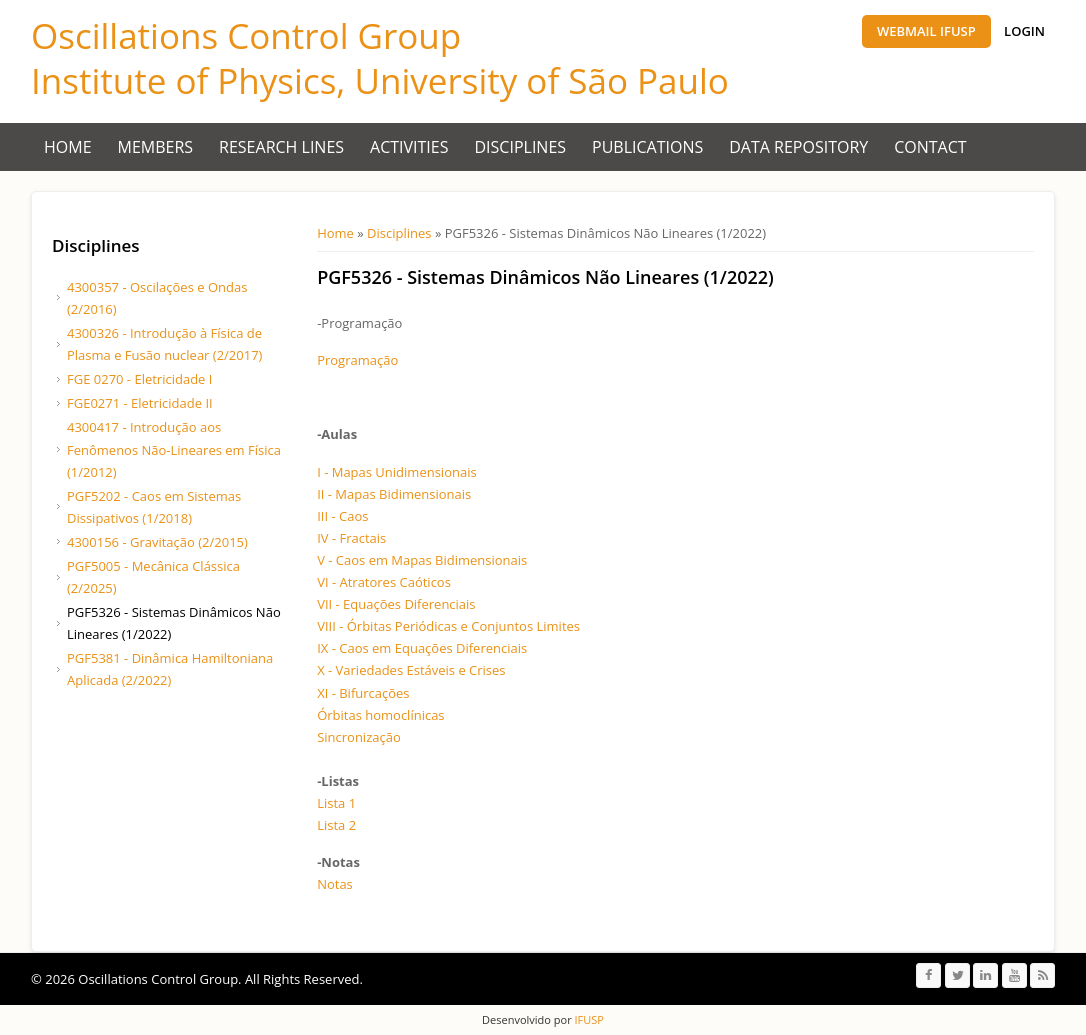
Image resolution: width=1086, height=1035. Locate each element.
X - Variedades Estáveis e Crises (411, 670)
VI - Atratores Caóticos (384, 582)
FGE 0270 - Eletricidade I (139, 379)
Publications (647, 147)
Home (68, 147)
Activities (409, 147)
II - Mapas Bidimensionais (394, 494)
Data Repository (798, 147)
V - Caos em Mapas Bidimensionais (422, 560)
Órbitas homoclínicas (380, 715)
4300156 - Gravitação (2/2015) (157, 542)
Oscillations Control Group (246, 35)
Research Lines (281, 147)
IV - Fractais (351, 538)
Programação (357, 360)
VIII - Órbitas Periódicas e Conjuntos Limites (448, 626)
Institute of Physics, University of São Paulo (380, 80)
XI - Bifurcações (363, 693)
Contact (930, 147)
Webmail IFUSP (926, 31)
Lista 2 (336, 825)
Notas (335, 884)
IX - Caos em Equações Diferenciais (422, 648)
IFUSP (588, 1019)
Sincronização (359, 737)
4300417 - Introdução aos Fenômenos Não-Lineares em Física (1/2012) (174, 449)
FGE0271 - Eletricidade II (140, 403)
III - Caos (342, 516)
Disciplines (521, 147)
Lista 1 (336, 803)
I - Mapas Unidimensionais (396, 472)
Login (1024, 31)
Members (156, 147)
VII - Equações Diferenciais (396, 604)
